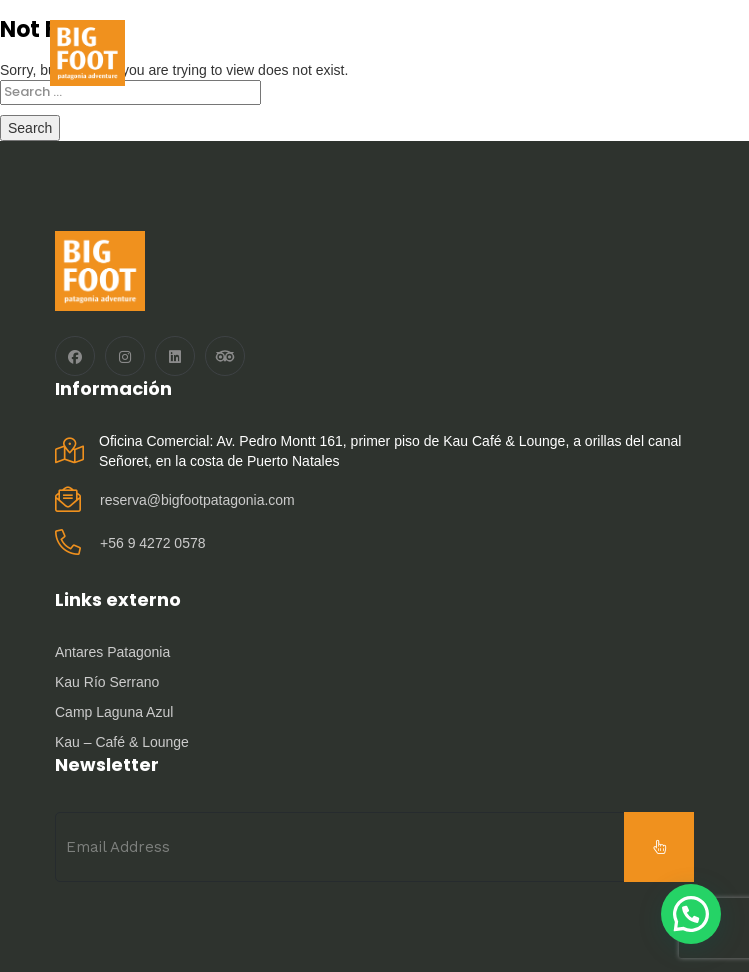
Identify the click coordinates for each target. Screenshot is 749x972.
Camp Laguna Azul (114, 712)
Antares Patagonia (112, 652)
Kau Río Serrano (107, 682)
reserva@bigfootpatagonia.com (197, 500)
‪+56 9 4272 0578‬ (153, 543)
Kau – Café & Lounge (122, 742)
